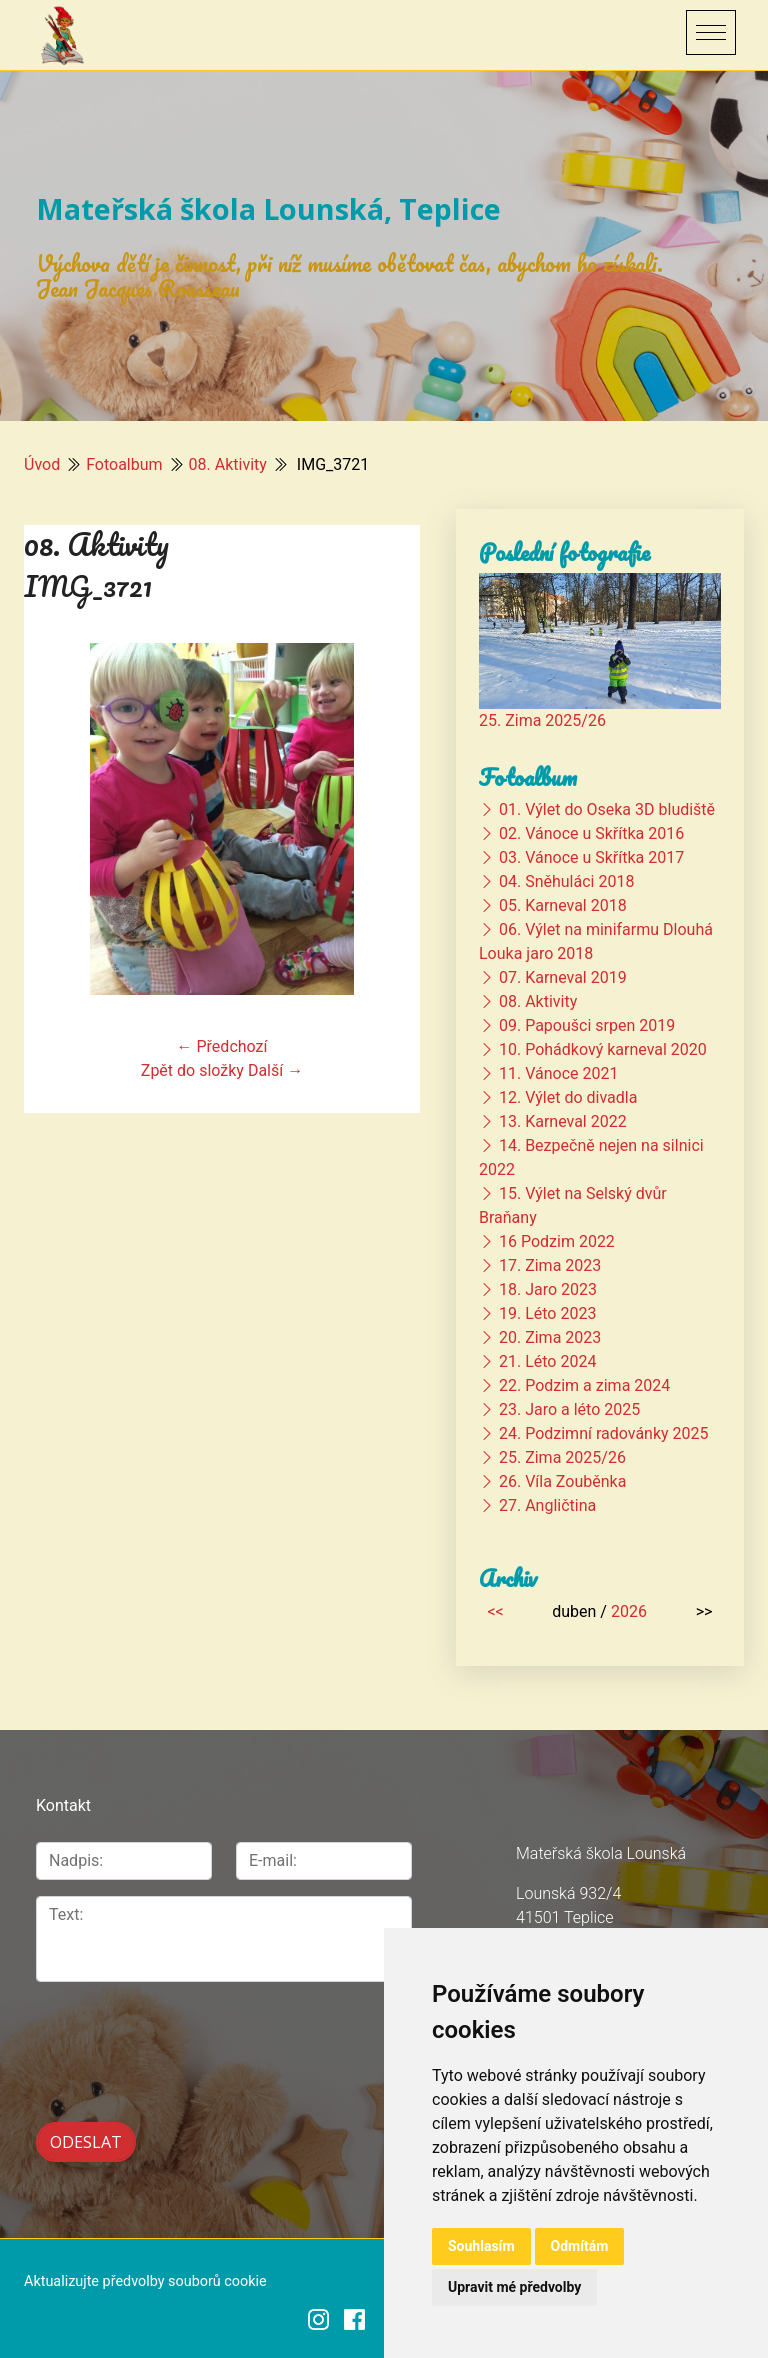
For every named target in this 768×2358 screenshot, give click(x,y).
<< (495, 1611)
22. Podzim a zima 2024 (584, 1385)
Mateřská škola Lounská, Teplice (268, 208)
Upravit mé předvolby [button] (514, 2287)
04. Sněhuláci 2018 (566, 881)
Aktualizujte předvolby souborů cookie (145, 2277)
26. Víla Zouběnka (562, 1481)
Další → (275, 1070)
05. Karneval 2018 (563, 905)
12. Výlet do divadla (568, 1097)
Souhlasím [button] (481, 2246)
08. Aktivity (228, 464)
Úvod (42, 464)
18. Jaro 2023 (548, 1289)
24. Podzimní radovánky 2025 (604, 1433)
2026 (629, 1611)
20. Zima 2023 (550, 1337)
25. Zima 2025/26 (542, 720)
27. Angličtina (547, 1505)
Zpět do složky (192, 1070)
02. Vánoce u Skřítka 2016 (591, 833)
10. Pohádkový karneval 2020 (603, 1049)
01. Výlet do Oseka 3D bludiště (607, 809)
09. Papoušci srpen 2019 (587, 1025)
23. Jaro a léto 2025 (569, 1409)
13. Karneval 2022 (563, 1121)
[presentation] (142, 2029)
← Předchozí (222, 1046)
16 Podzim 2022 (557, 1241)
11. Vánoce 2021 (558, 1073)
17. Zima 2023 (550, 1265)
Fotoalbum (124, 464)
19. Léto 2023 (547, 1313)
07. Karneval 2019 (563, 977)
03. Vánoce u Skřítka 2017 (591, 857)
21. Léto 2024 (547, 1361)
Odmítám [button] (580, 2246)
